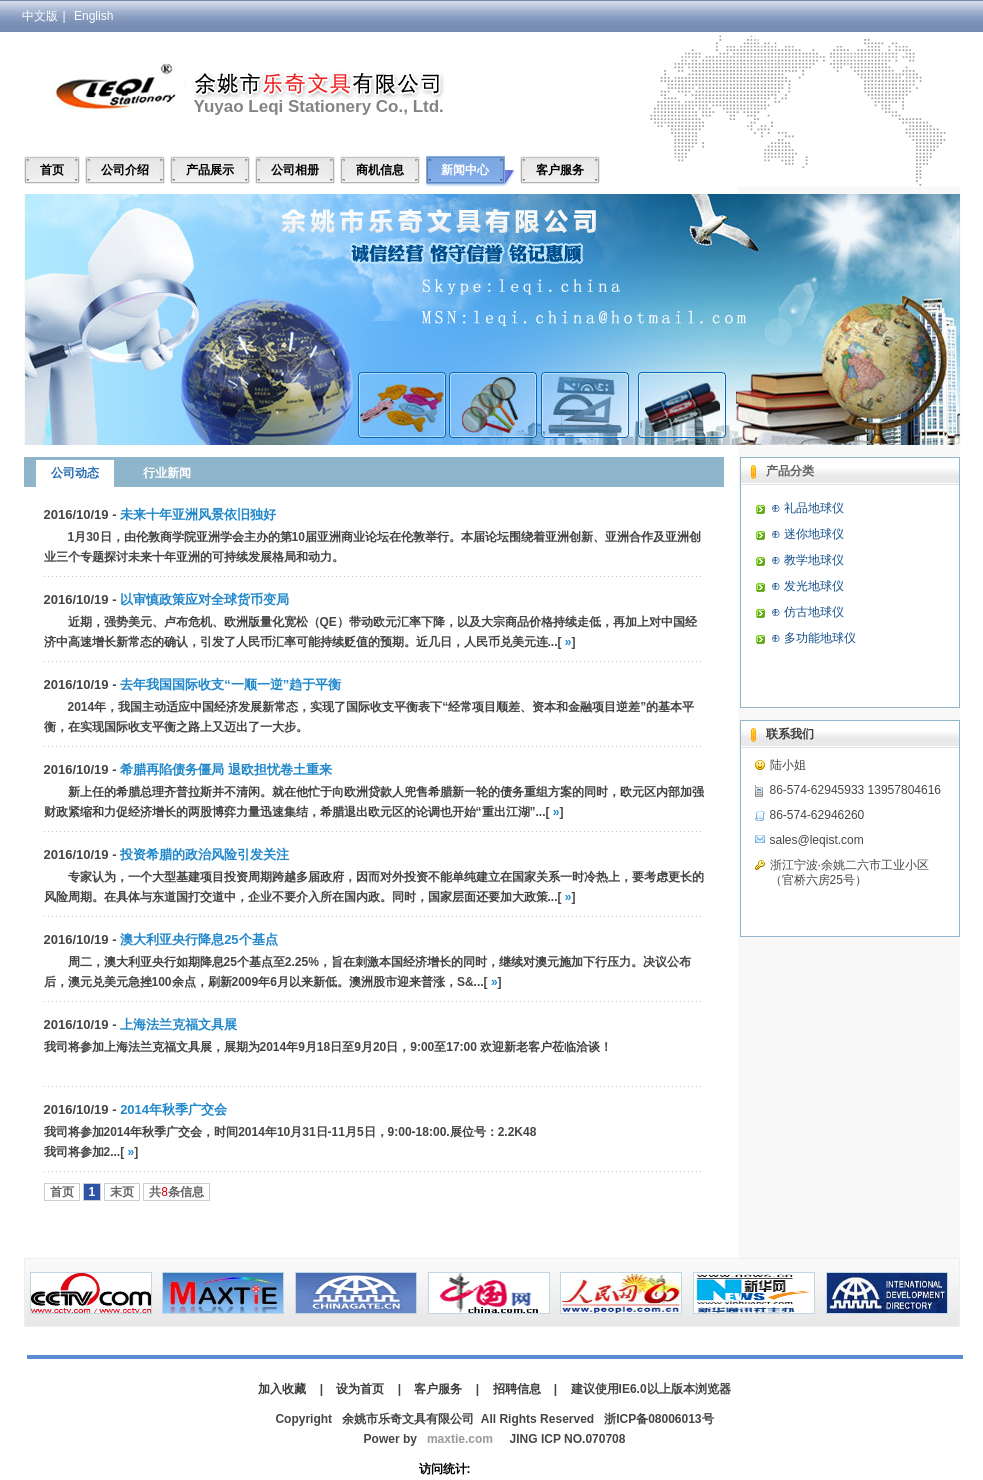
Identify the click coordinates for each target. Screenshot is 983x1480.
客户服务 (560, 170)
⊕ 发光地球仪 (807, 586)
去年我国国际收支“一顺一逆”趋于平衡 (230, 684)
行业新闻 (167, 473)
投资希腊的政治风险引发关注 (204, 854)
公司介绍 (125, 170)
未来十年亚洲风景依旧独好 (198, 514)
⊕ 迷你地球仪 (807, 534)
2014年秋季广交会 (173, 1109)
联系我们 (790, 734)
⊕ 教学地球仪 (807, 560)
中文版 (40, 16)
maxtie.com (460, 1439)
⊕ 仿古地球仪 (807, 612)
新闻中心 (465, 170)
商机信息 (380, 170)
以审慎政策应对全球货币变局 (204, 599)
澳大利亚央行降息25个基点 (198, 939)
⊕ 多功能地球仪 (813, 638)
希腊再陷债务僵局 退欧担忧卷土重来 (226, 769)
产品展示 (210, 170)
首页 (52, 170)
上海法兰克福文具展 (178, 1024)
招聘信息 (517, 1389)
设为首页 (360, 1389)
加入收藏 (282, 1389)
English (93, 16)
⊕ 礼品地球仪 (807, 508)
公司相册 (295, 170)
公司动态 (75, 473)
